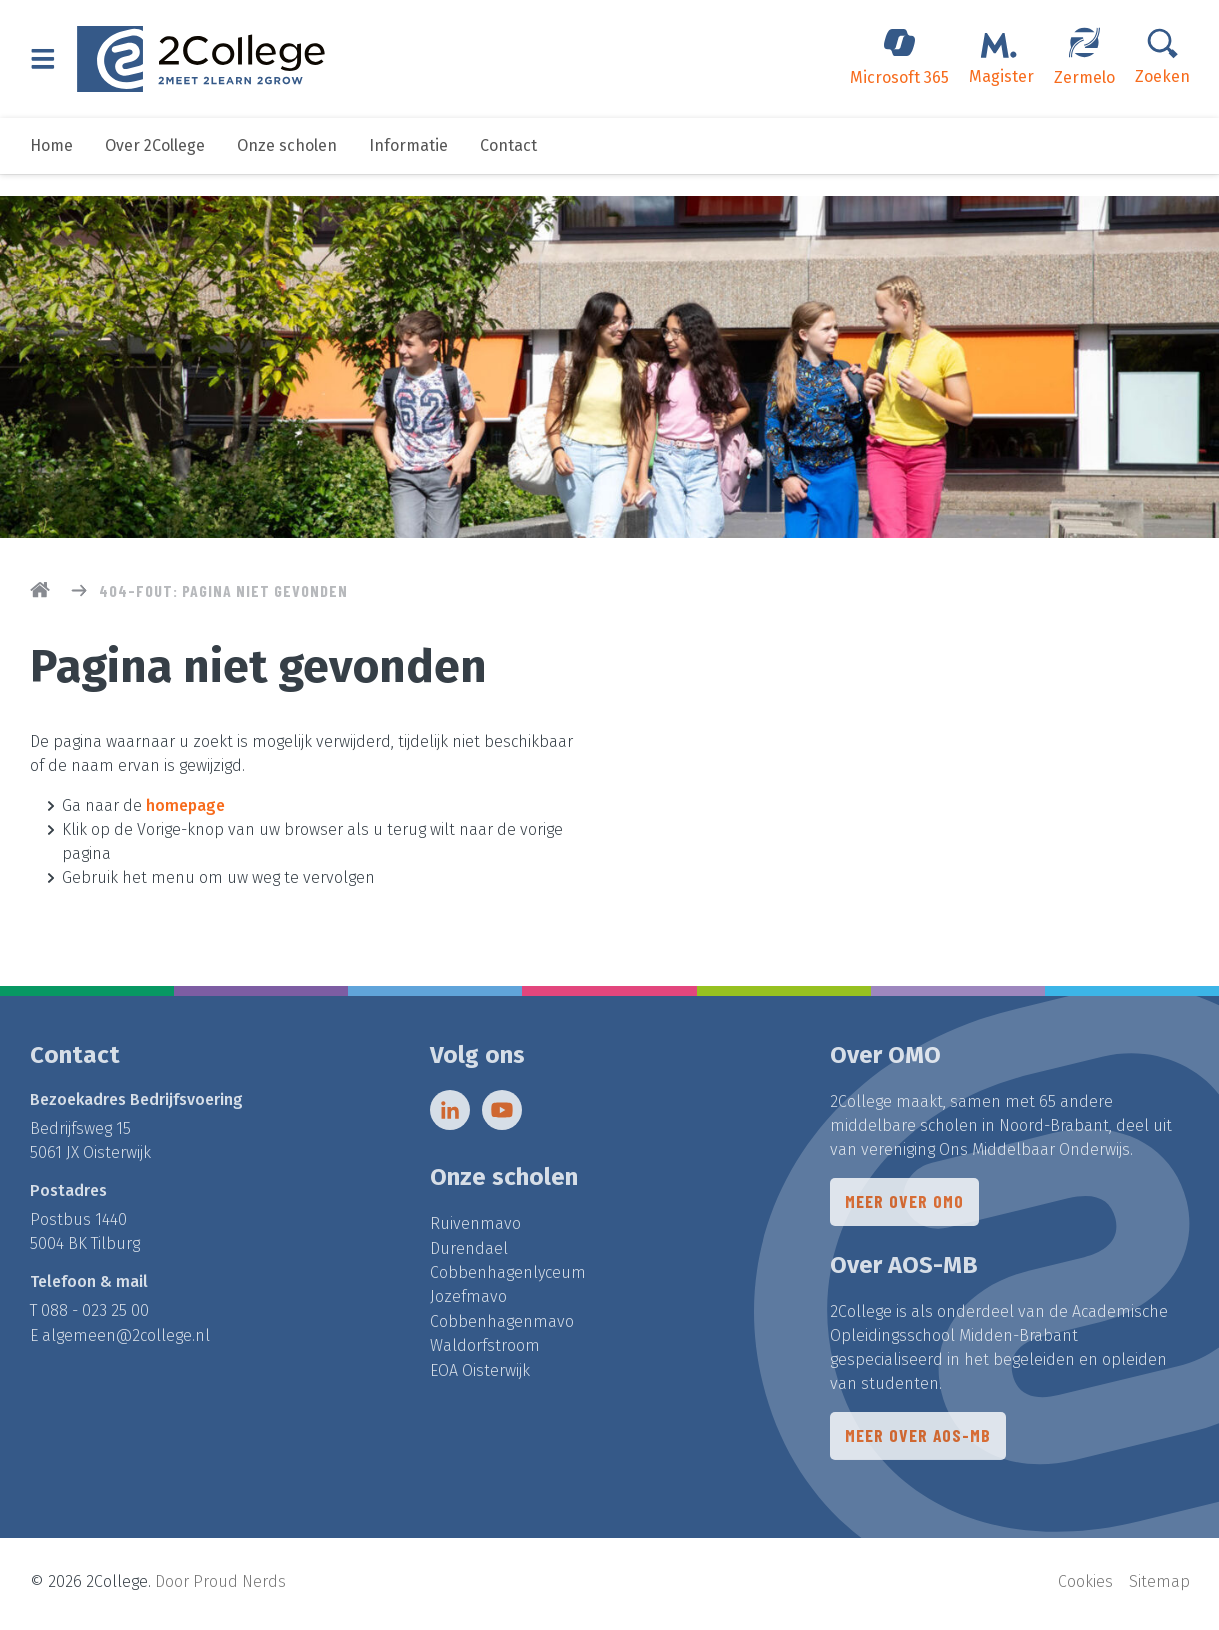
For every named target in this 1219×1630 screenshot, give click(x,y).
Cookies (1085, 1585)
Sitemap (1159, 1585)
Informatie (408, 167)
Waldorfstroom (485, 1349)
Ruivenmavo (475, 1229)
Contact (508, 167)
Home (51, 167)
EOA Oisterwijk (480, 1373)
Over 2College (155, 167)
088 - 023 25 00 (95, 1316)
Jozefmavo (468, 1301)
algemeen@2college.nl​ (126, 1340)
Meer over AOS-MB (919, 1445)
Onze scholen (287, 167)
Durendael (469, 1253)
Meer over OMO (905, 1209)
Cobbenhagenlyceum (508, 1277)
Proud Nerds (239, 1585)
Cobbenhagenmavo (502, 1325)
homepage (185, 805)
